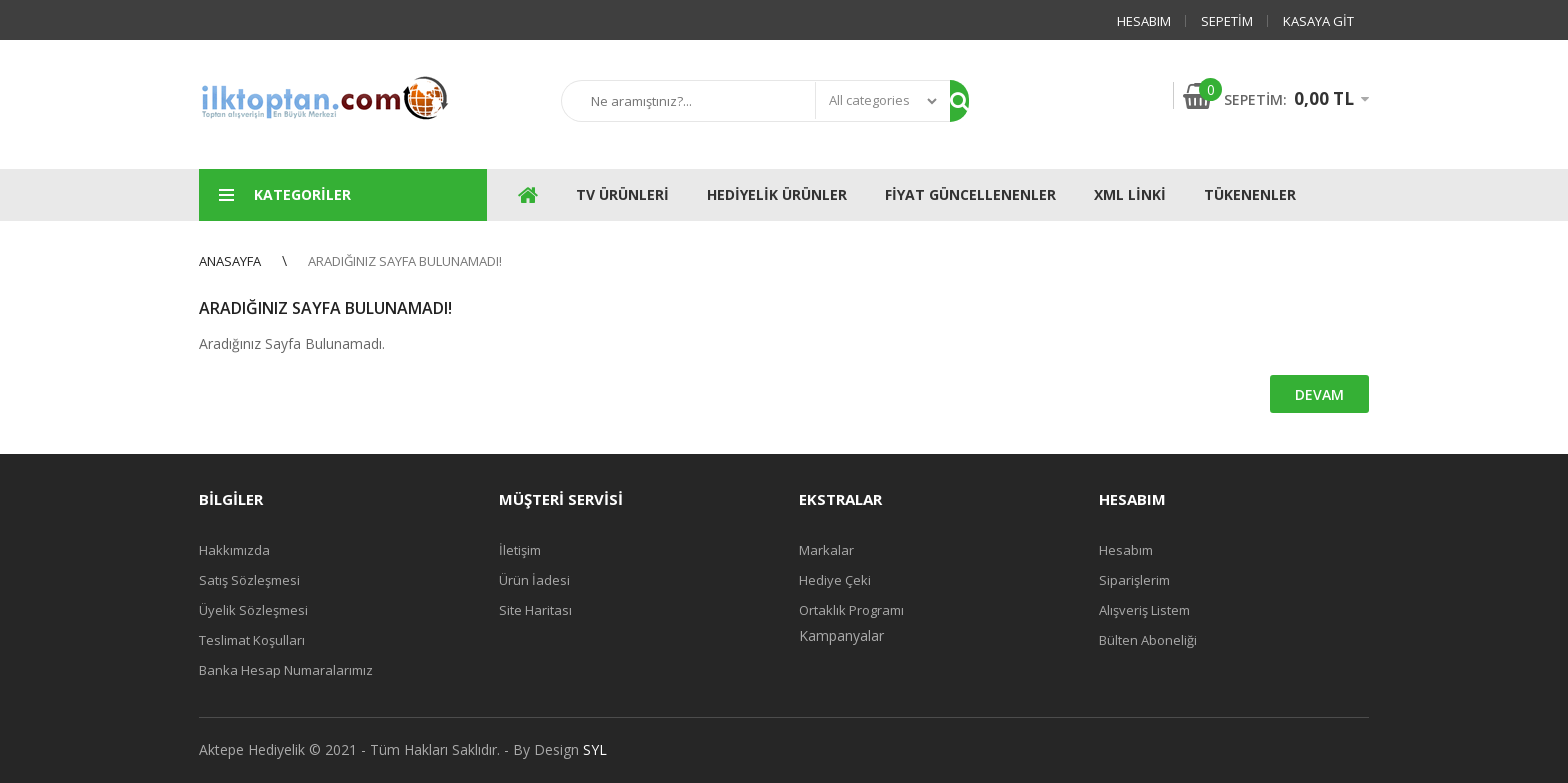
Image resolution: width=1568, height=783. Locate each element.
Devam (1319, 394)
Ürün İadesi (534, 580)
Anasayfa (230, 261)
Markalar (826, 550)
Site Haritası (535, 610)
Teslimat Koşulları (252, 640)
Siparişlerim (1134, 580)
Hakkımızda (234, 550)
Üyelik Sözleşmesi (253, 610)
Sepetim (1227, 21)
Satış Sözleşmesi (249, 580)
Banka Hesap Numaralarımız (286, 670)
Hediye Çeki (835, 580)
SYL (595, 749)
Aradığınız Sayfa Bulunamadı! (405, 261)
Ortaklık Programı (851, 610)
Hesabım (1144, 21)
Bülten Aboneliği (1148, 640)
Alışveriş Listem (1144, 610)
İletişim (520, 550)
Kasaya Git (1318, 21)
